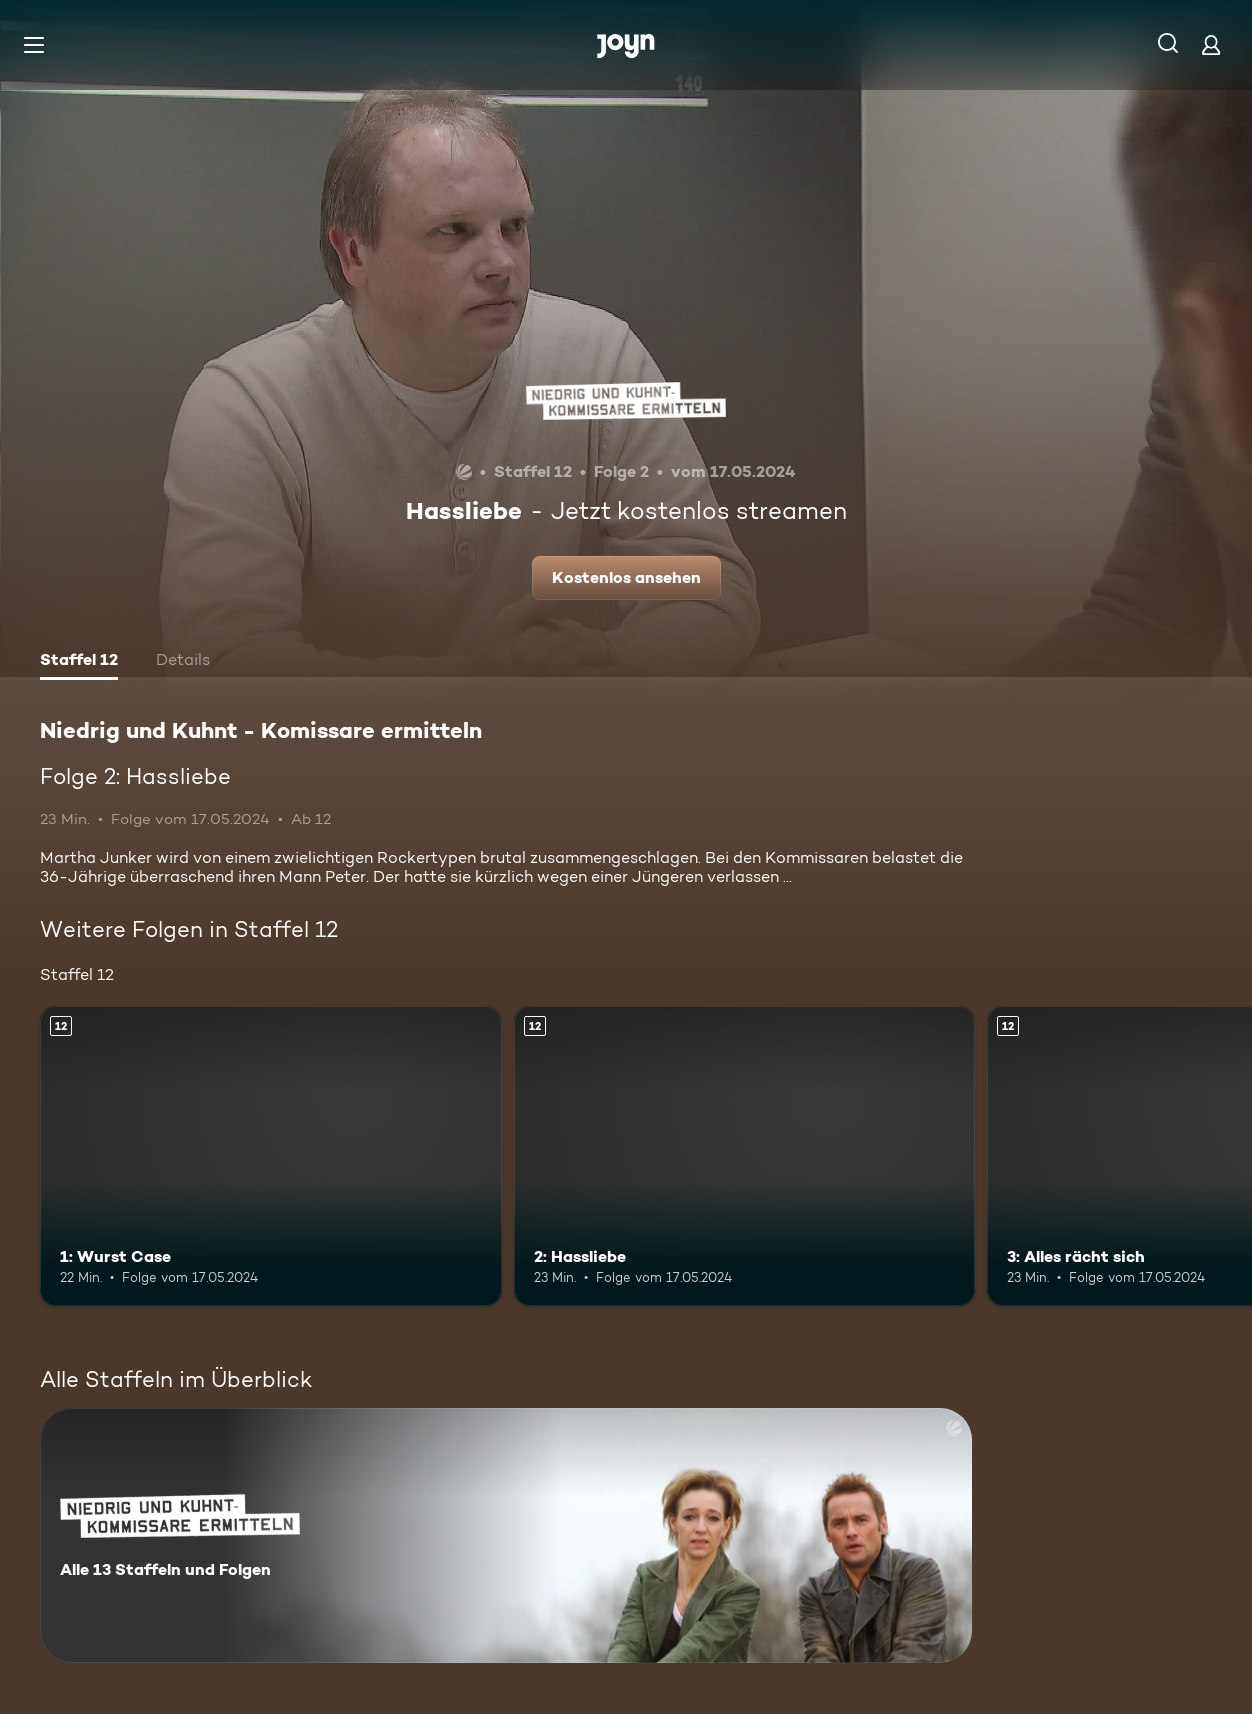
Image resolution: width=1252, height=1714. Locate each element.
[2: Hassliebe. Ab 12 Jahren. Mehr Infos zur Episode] (745, 1156)
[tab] (79, 662)
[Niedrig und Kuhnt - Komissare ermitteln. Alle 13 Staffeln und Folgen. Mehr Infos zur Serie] (506, 1535)
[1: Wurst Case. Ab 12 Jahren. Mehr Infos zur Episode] (271, 1156)
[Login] (1211, 44)
